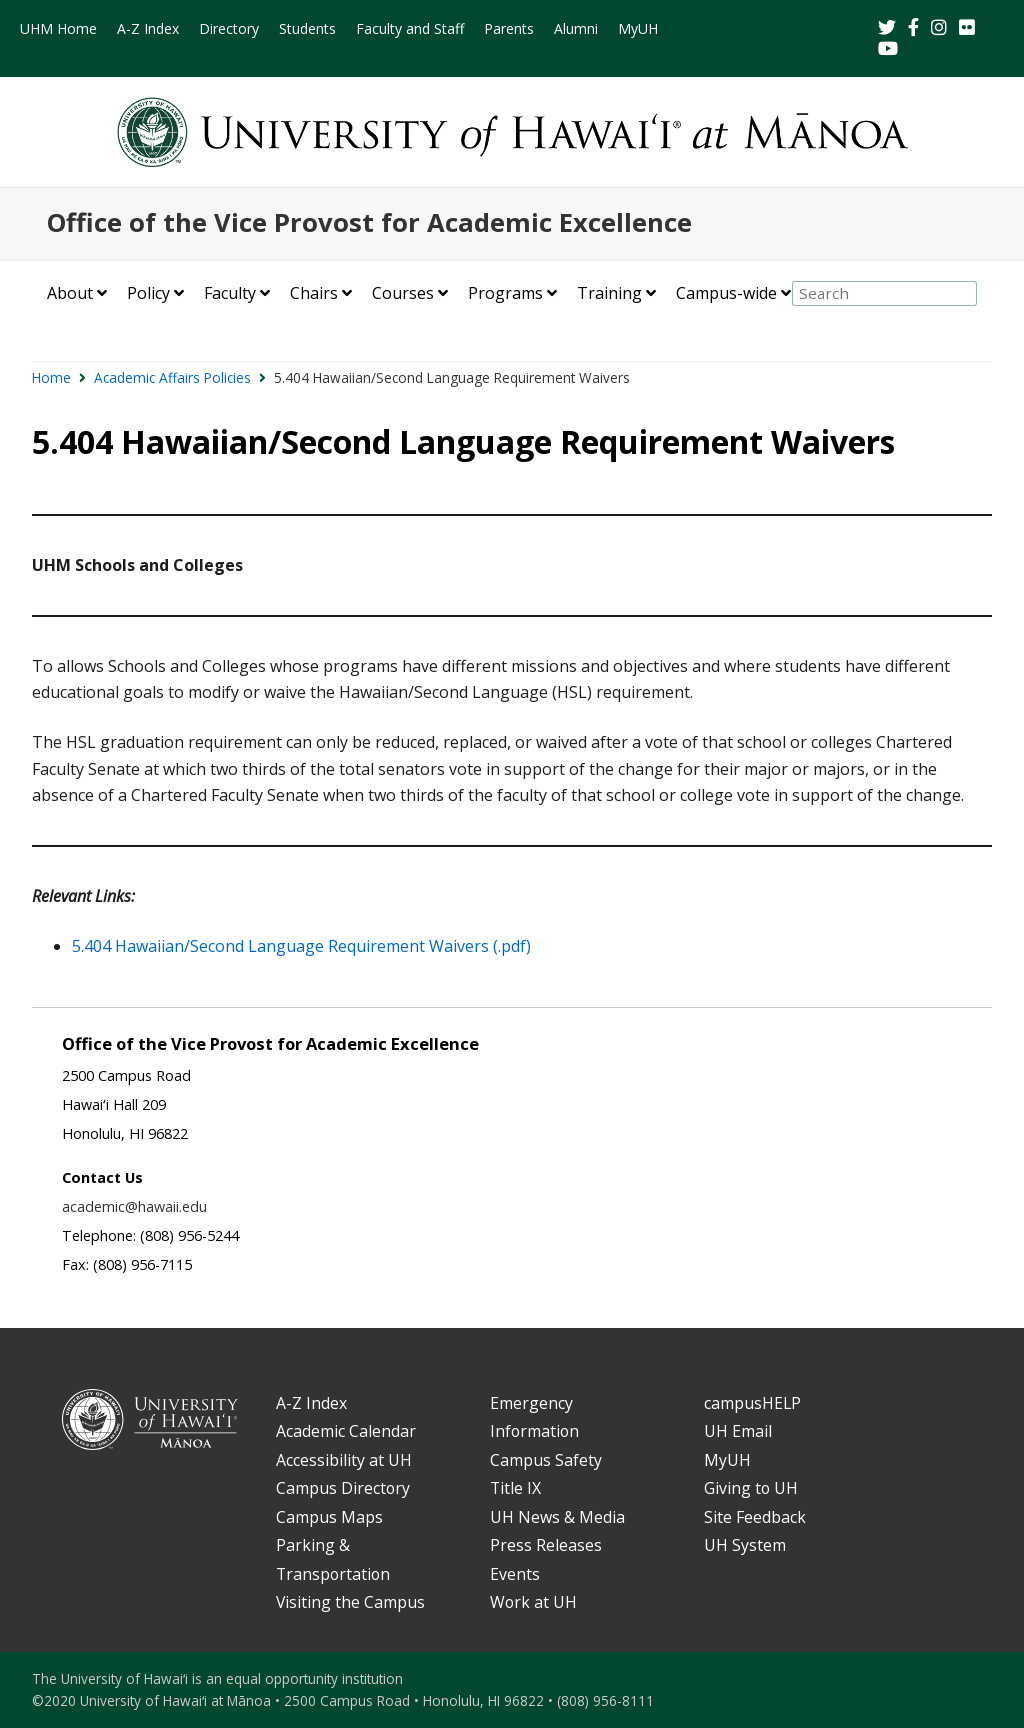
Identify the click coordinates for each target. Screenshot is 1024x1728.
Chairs (314, 293)
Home (51, 377)
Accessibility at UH (344, 1460)
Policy (148, 293)
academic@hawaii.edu (134, 1206)
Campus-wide (726, 293)
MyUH (638, 28)
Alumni (576, 28)
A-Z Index (148, 28)
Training (609, 293)
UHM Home (58, 28)
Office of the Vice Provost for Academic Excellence (369, 222)
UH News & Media (557, 1517)
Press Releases (546, 1545)
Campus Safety (546, 1460)
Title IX (515, 1488)
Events (515, 1574)
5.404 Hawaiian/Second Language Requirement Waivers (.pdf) (301, 946)
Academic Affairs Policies (172, 377)
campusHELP (752, 1403)
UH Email (738, 1431)
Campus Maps (329, 1517)
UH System (745, 1545)
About (70, 293)
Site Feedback (755, 1517)
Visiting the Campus (350, 1602)
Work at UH (533, 1602)
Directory (229, 28)
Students (307, 28)
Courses (403, 293)
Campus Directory (343, 1488)
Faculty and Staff (410, 28)
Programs (505, 293)
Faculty (230, 293)
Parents (509, 28)
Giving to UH (751, 1488)
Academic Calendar (346, 1431)
